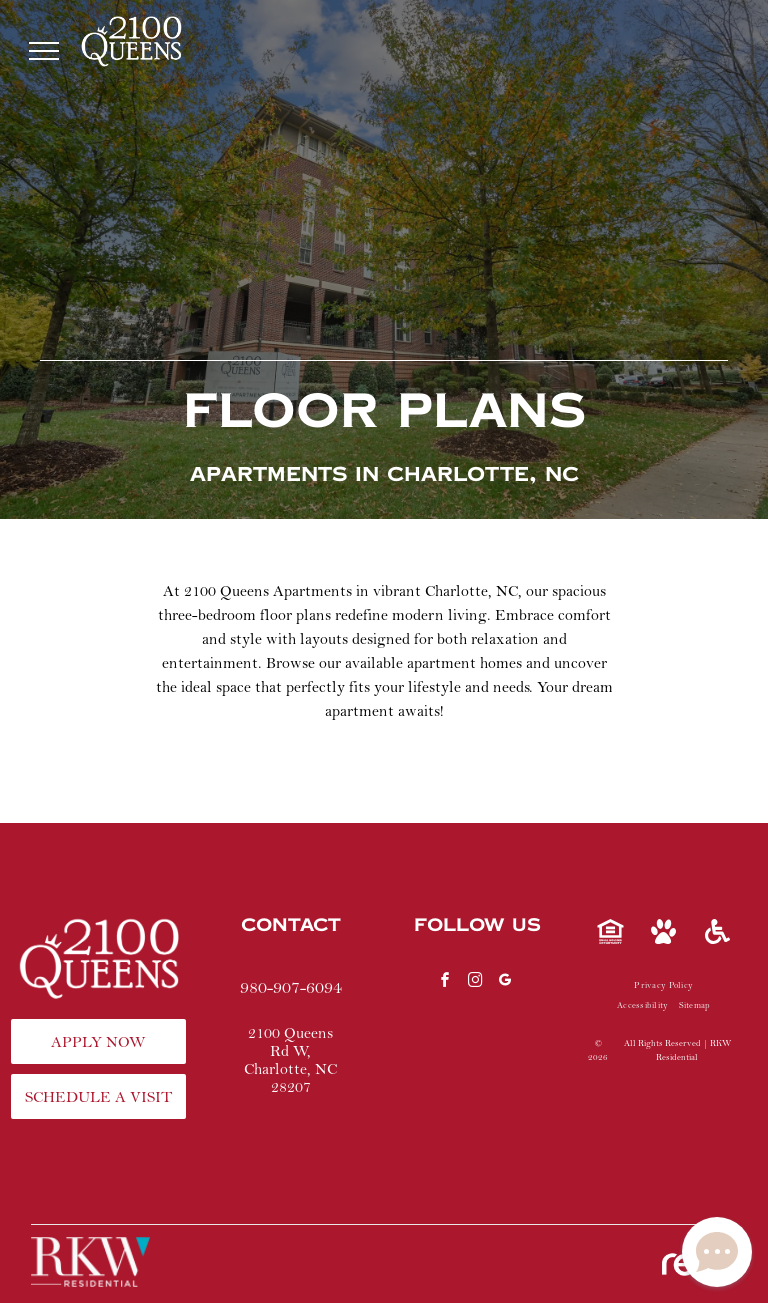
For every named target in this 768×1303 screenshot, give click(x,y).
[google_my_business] (505, 982)
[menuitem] (663, 986)
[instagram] (475, 982)
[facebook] (445, 982)
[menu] (44, 51)
